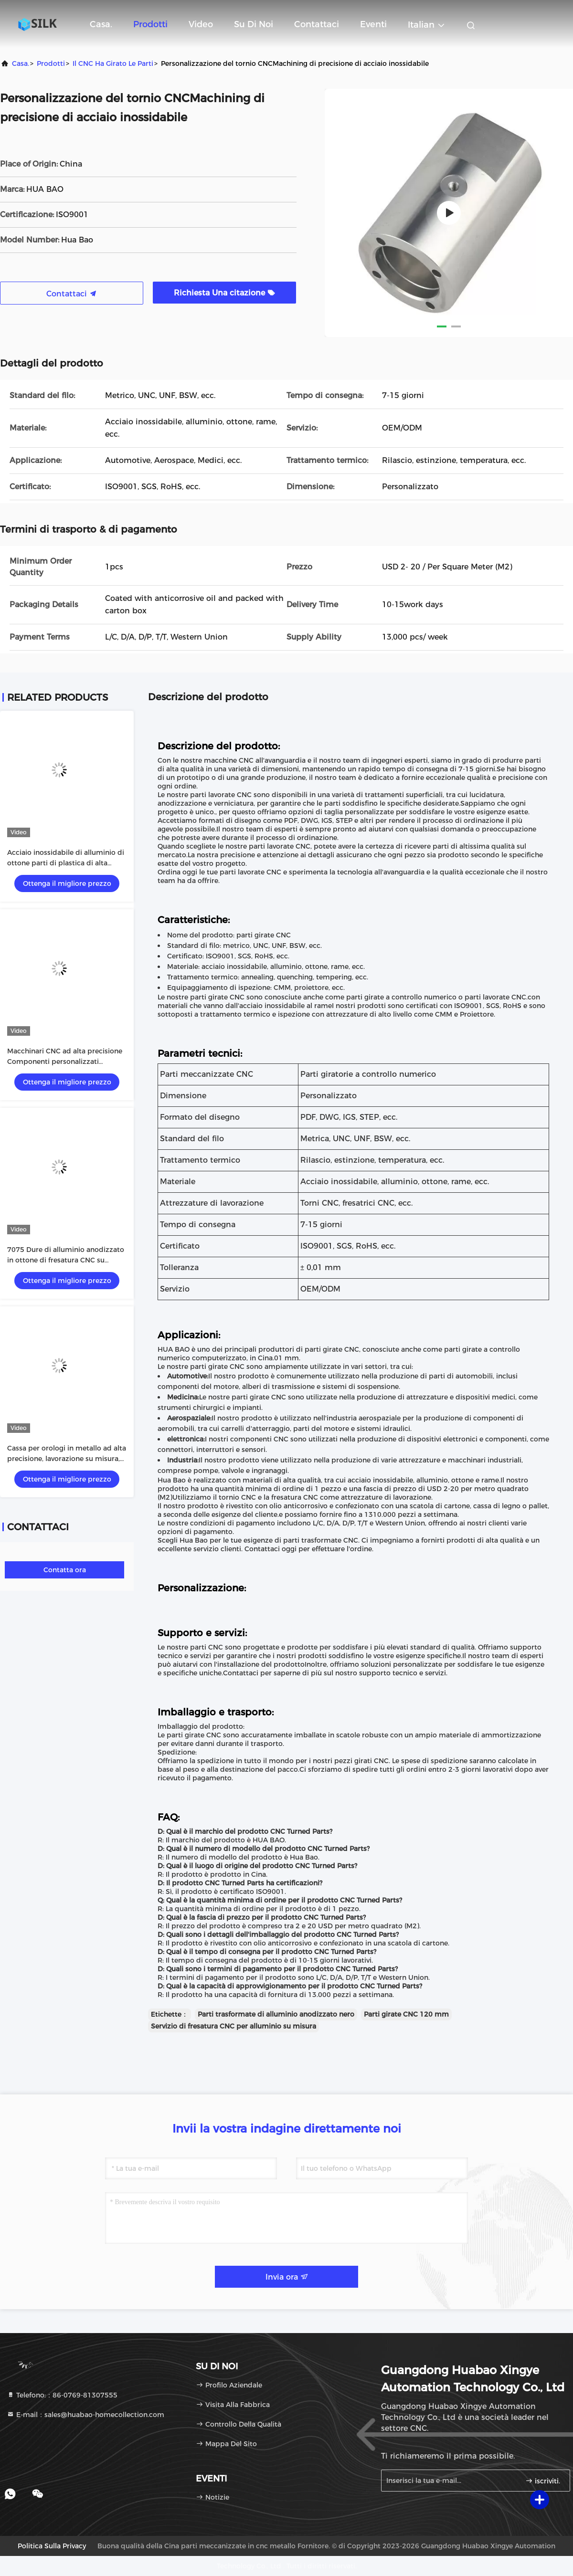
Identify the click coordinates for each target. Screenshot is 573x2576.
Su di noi (253, 24)
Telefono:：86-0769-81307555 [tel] (62, 2395)
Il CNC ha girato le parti (113, 63)
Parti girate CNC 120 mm (406, 2014)
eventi (373, 24)
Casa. (101, 24)
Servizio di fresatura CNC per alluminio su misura (233, 2026)
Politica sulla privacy (52, 2546)
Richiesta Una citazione (224, 292)
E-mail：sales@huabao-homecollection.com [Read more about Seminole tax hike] (85, 2414)
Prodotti (150, 24)
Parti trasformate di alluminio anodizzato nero (276, 2014)
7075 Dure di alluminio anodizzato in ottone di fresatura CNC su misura (65, 1260)
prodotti (51, 63)
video (201, 24)
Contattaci (316, 24)
